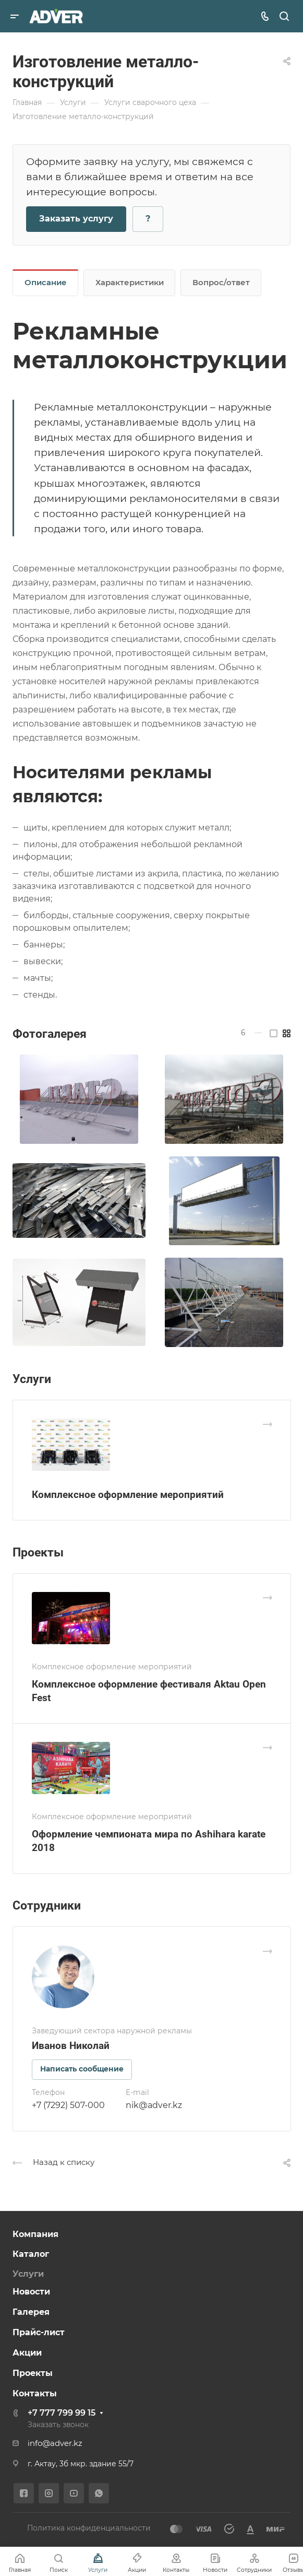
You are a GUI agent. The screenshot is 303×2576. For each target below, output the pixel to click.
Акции (27, 2353)
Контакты (35, 2393)
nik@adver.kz (154, 2105)
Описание (46, 282)
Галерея (31, 2312)
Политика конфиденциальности (89, 2528)
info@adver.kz (55, 2443)
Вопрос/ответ (221, 282)
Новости (31, 2292)
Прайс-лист (39, 2332)
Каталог (31, 2254)
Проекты (33, 2373)
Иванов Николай (71, 2046)
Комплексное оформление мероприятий (128, 1495)
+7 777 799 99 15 (61, 2413)
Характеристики (129, 282)
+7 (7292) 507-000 (68, 2105)
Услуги (28, 2274)
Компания (35, 2234)
